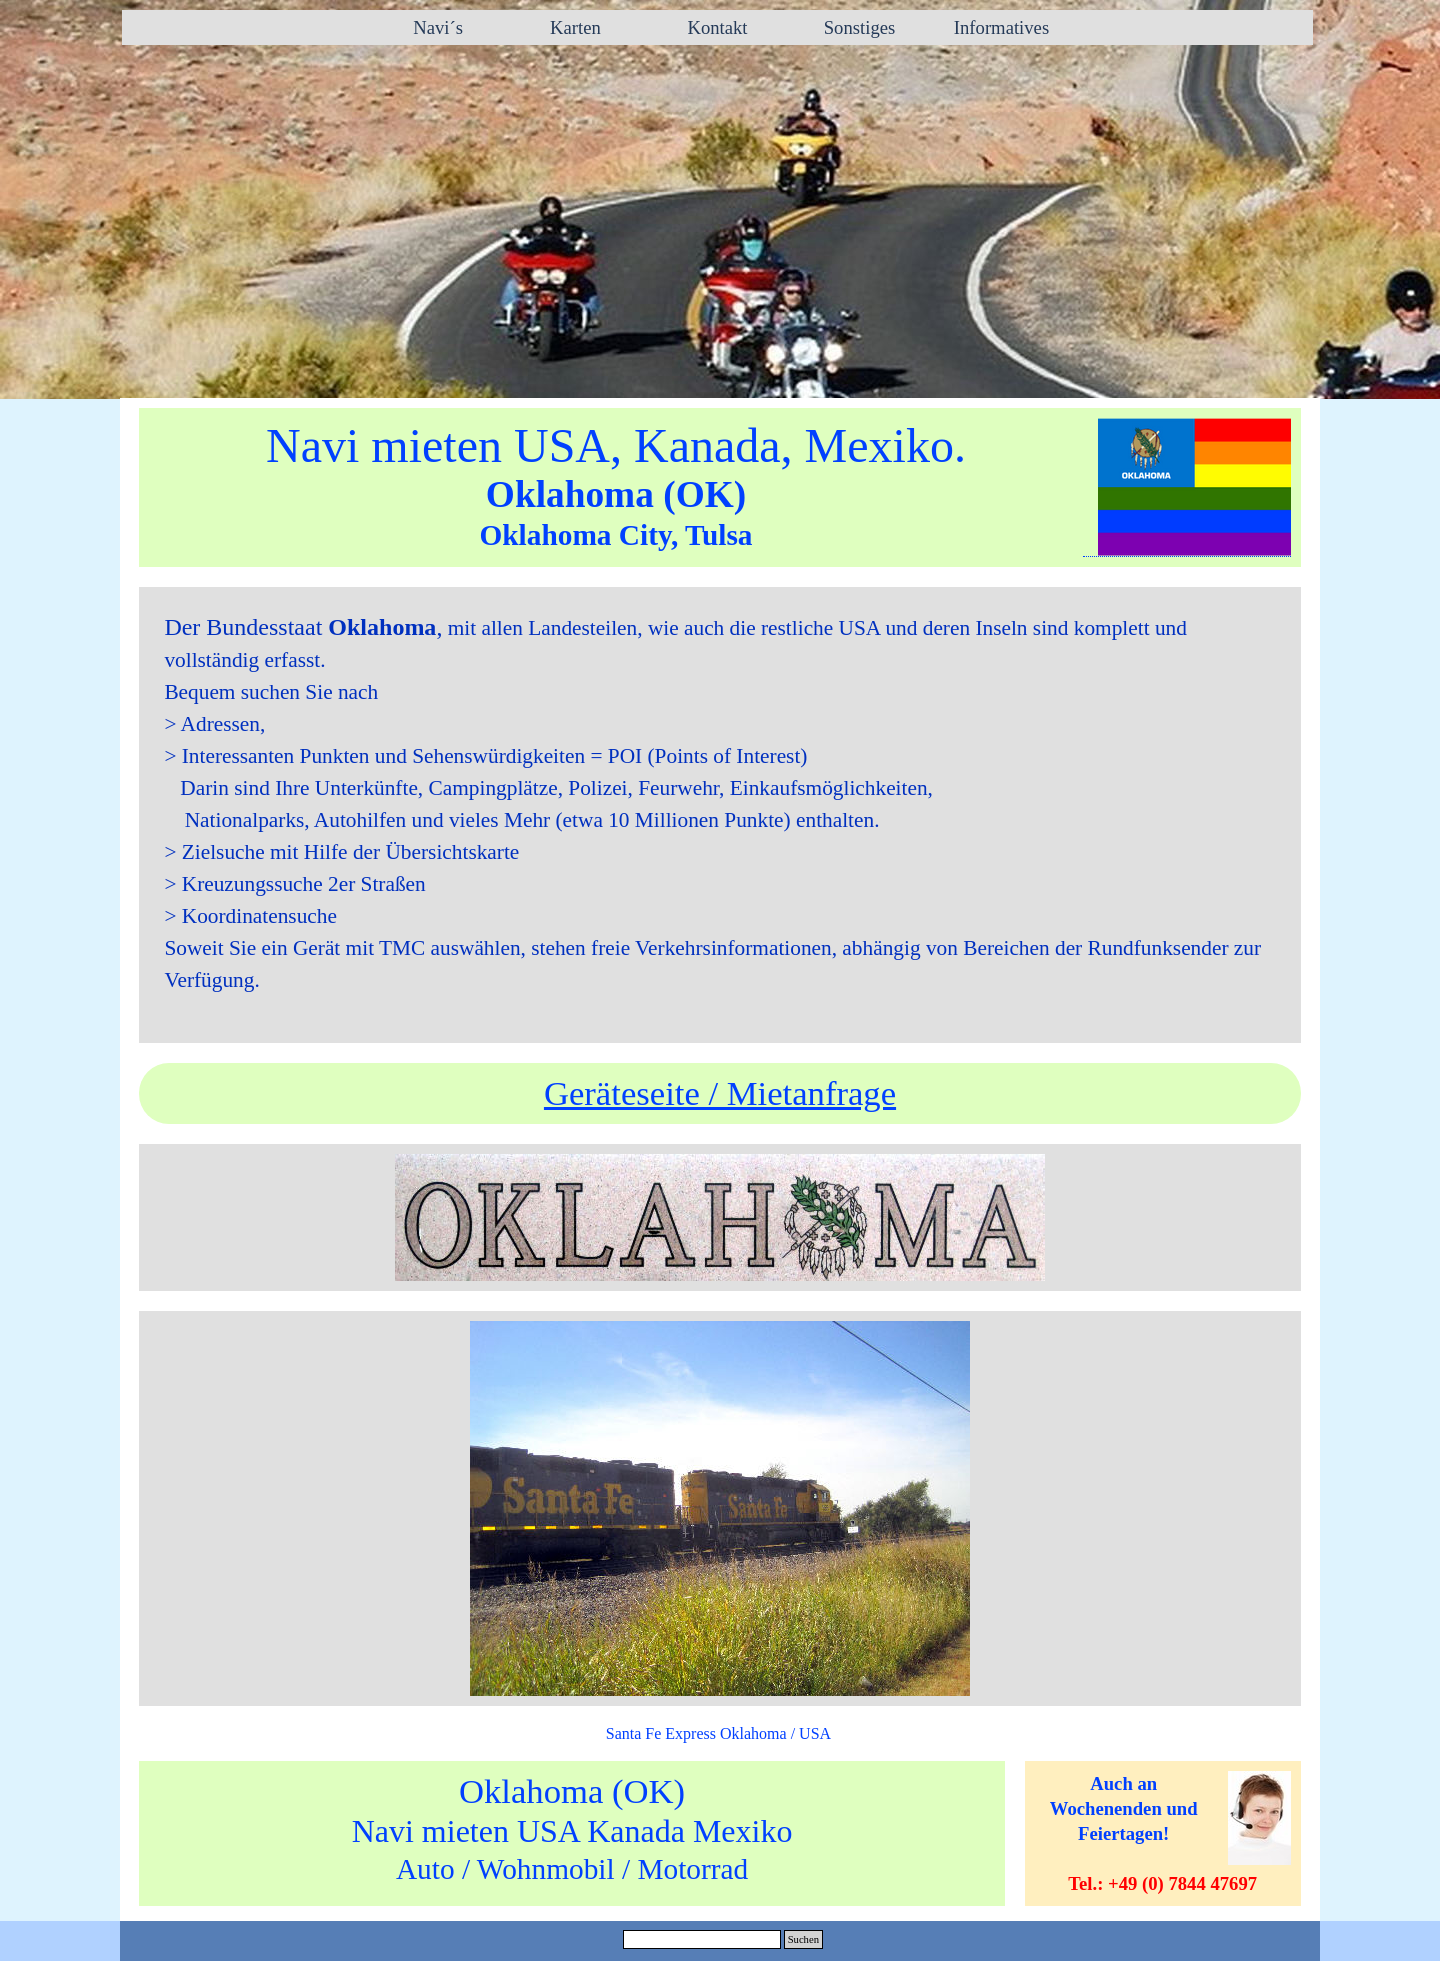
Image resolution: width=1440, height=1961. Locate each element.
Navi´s (433, 27)
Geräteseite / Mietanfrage (720, 1093)
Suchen (803, 1939)
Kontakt (717, 27)
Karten (575, 27)
